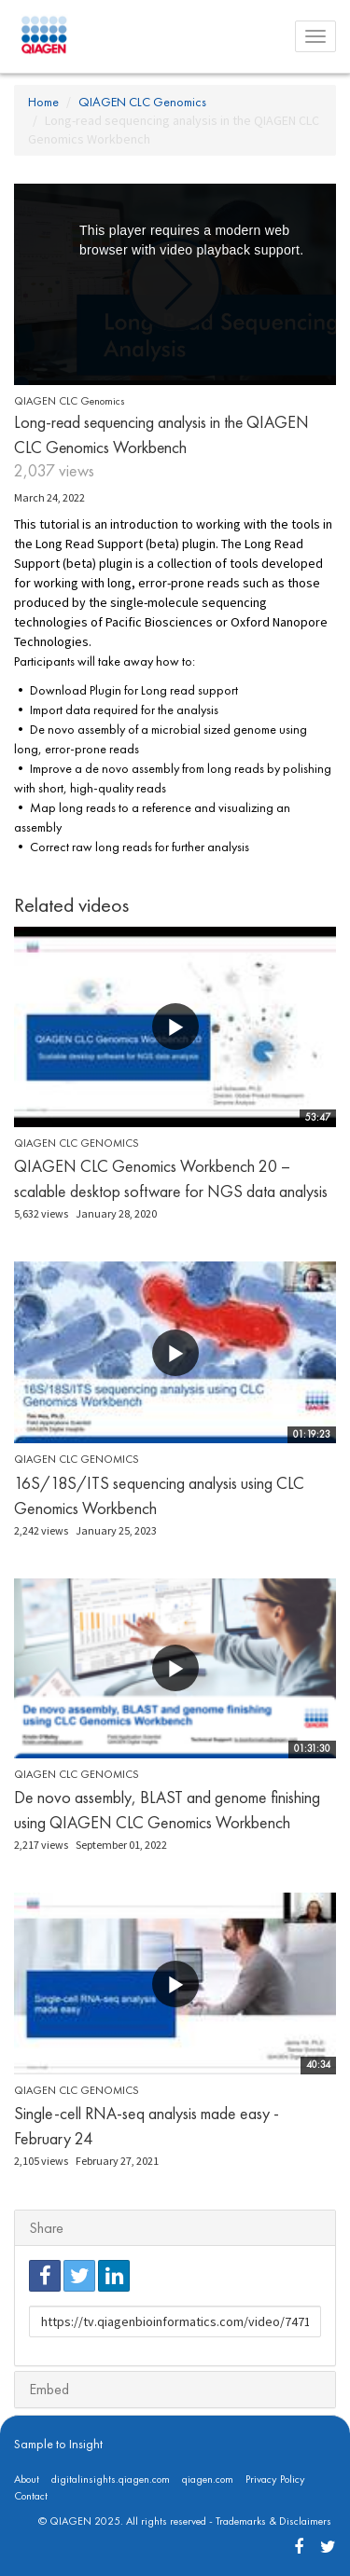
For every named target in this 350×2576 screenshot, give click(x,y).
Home (43, 101)
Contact (31, 2495)
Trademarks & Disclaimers (273, 2521)
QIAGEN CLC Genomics (142, 101)
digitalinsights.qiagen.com (110, 2479)
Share (46, 2228)
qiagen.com (207, 2479)
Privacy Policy (275, 2479)
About (26, 2479)
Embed (49, 2389)
